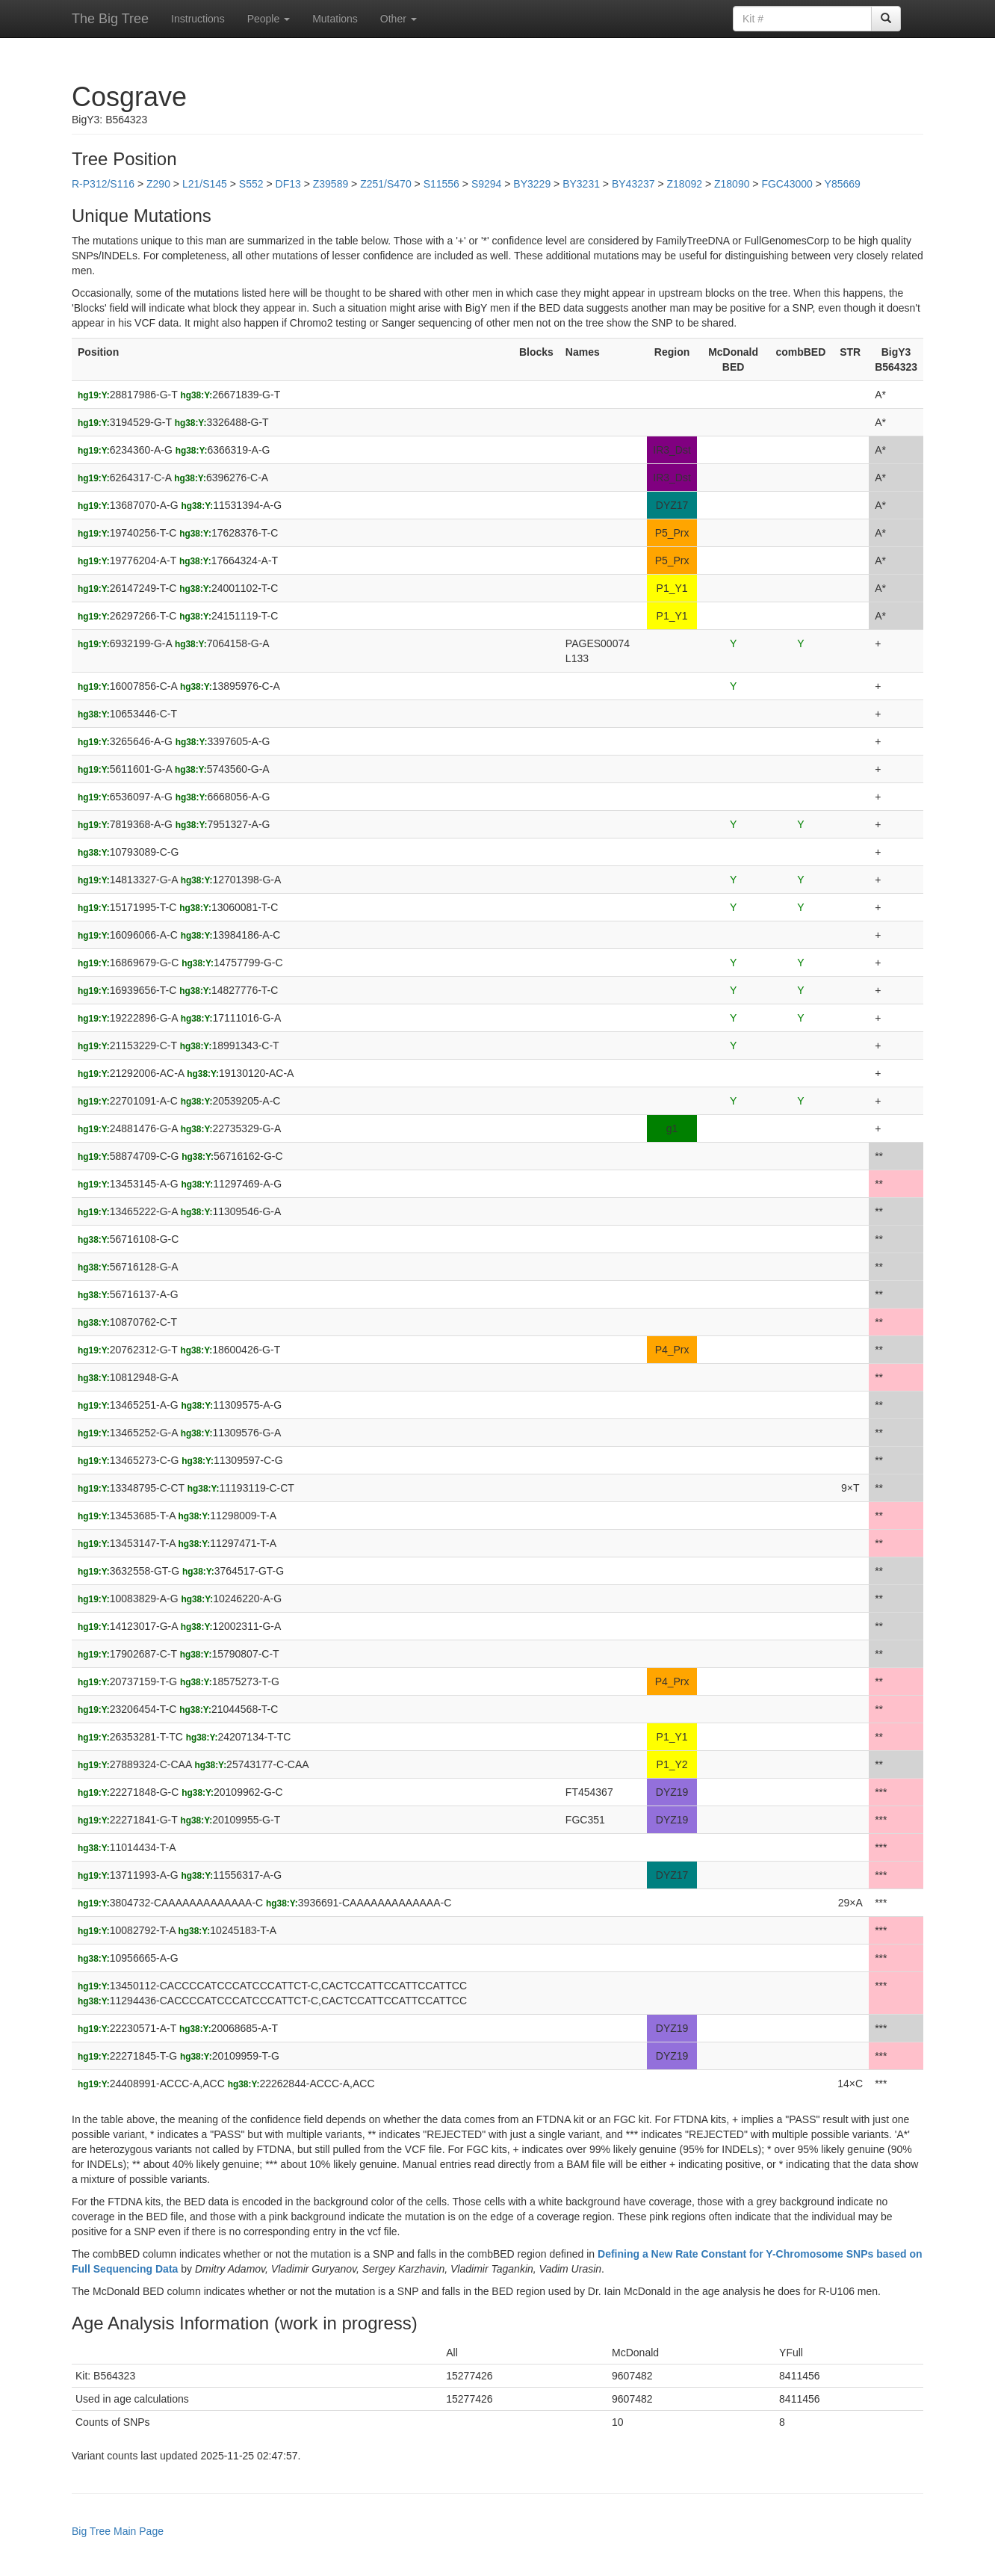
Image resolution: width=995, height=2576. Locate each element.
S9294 (486, 184)
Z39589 (330, 184)
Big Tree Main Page (118, 2531)
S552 (251, 184)
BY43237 (633, 184)
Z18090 (731, 184)
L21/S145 (204, 184)
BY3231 (581, 184)
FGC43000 (786, 184)
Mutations (335, 19)
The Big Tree (110, 18)
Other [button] (398, 19)
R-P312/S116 (103, 184)
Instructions (198, 19)
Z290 (158, 184)
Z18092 (684, 184)
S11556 (441, 184)
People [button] (268, 19)
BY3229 (532, 184)
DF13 (288, 184)
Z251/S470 (386, 184)
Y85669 (843, 184)
